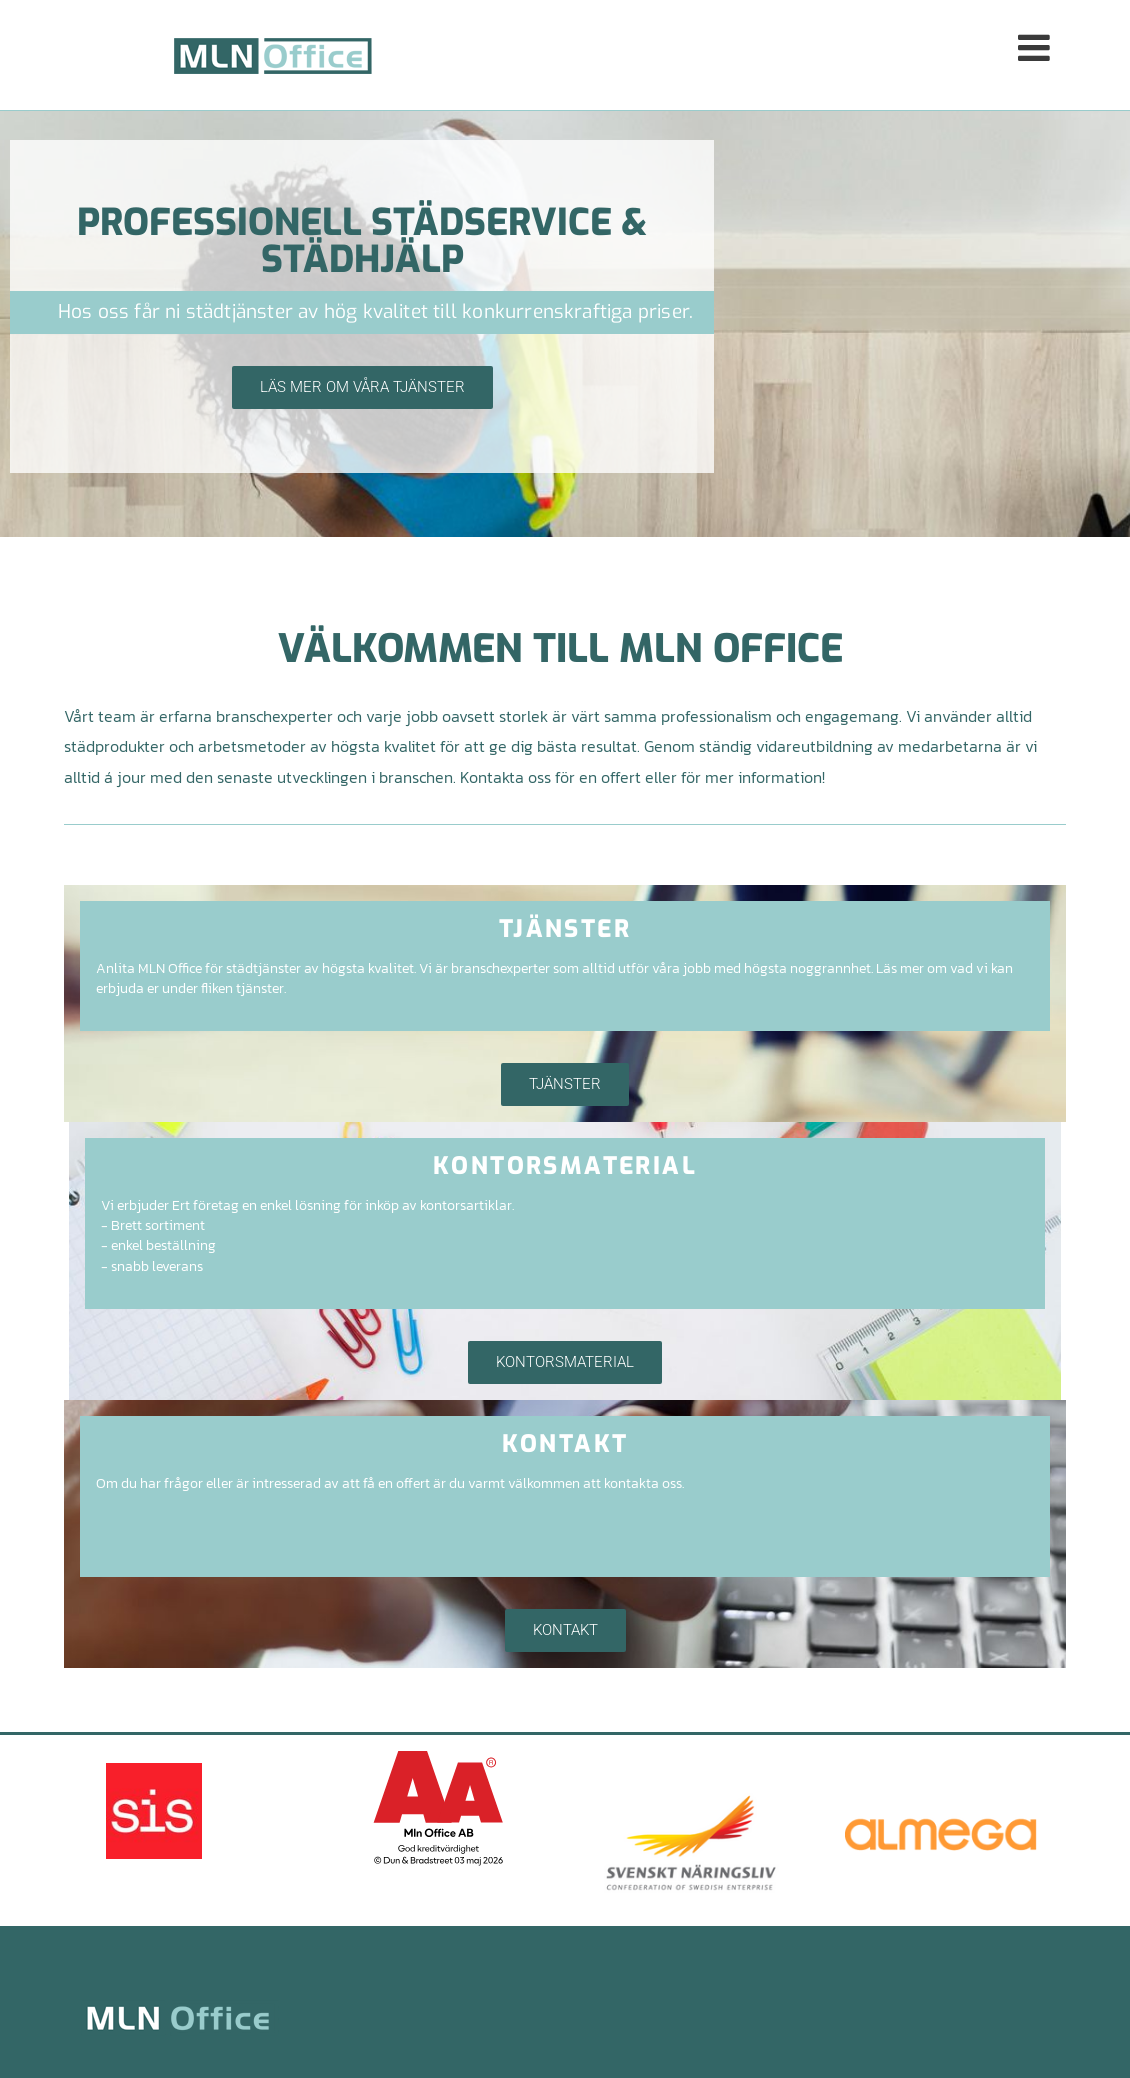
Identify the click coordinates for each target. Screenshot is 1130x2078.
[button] (774, 54)
